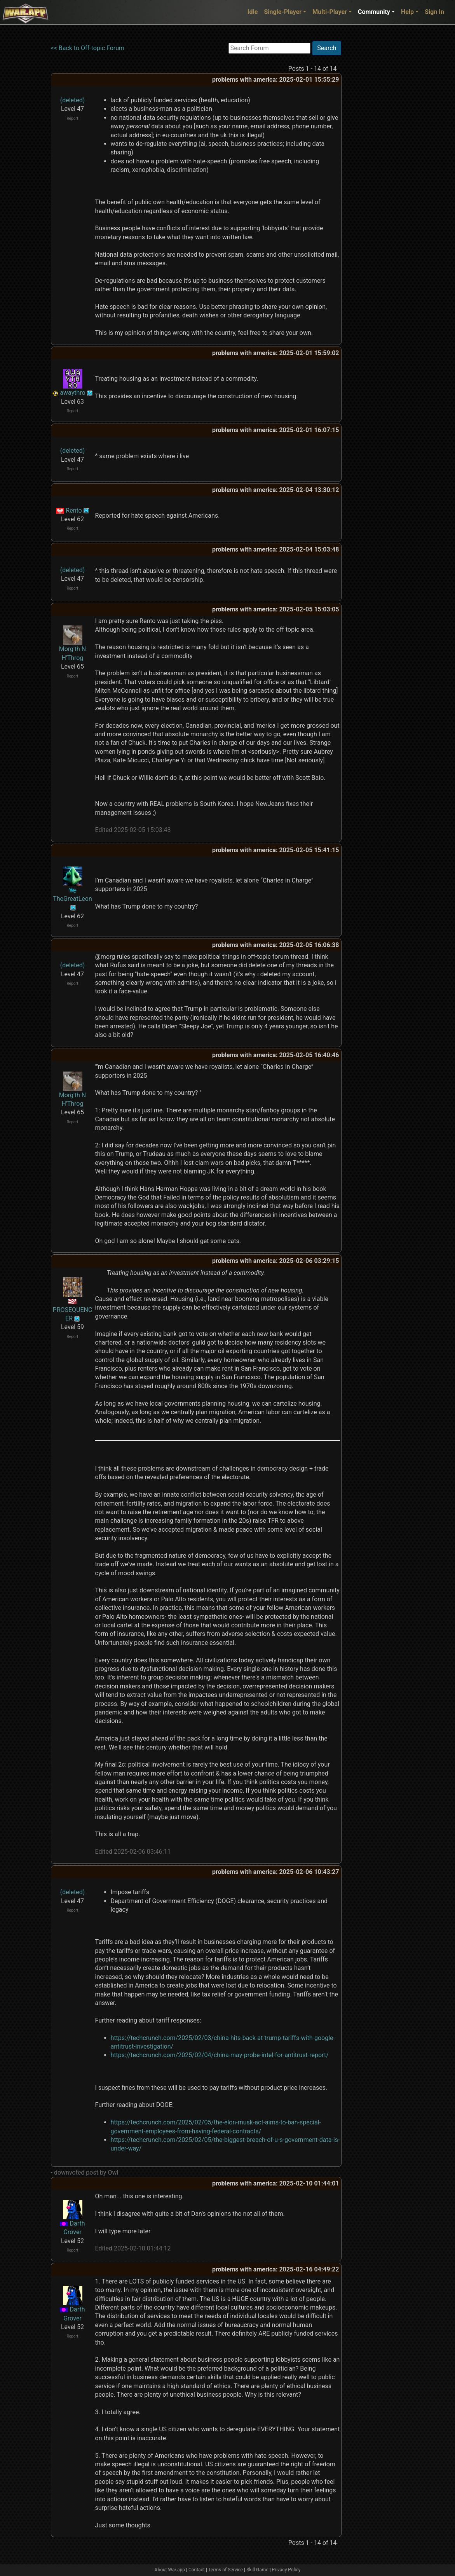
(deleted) (72, 100)
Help (407, 12)
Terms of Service (225, 2569)
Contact (196, 2569)
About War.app (170, 2569)
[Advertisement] (373, 157)
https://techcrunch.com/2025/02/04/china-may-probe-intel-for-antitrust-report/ (220, 2055)
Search (326, 48)
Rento (74, 510)
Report (72, 118)
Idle (253, 12)
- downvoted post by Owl (85, 2172)
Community (374, 12)
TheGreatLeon (72, 898)
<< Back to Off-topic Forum (88, 48)
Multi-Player (329, 12)
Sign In (434, 12)
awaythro (72, 392)
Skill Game (257, 2569)
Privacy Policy (286, 2569)
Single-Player (283, 12)
